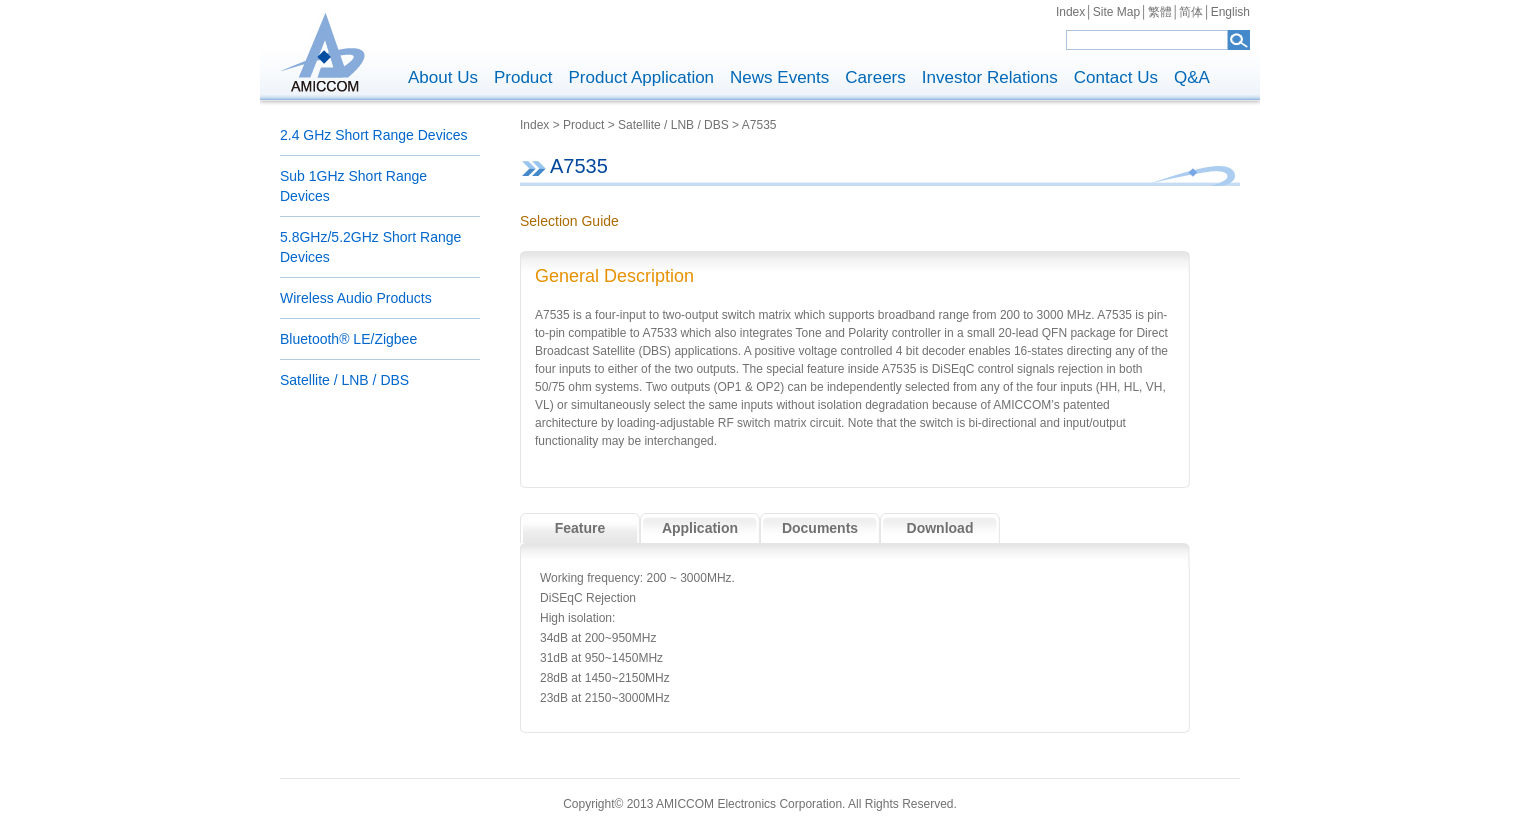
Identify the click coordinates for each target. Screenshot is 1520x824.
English (1230, 12)
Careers (875, 77)
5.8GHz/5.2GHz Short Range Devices (370, 247)
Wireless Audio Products (356, 298)
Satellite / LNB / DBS (344, 380)
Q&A (1192, 77)
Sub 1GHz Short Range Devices (353, 186)
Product (523, 77)
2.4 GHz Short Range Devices (374, 135)
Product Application (642, 77)
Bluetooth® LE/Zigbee (348, 339)
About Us (443, 77)
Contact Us (1116, 77)
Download (940, 528)
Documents (820, 528)
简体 (1191, 12)
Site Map (1116, 12)
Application (700, 528)
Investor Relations (990, 77)
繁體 (1160, 12)
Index (1070, 12)
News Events (779, 77)
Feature (580, 528)
